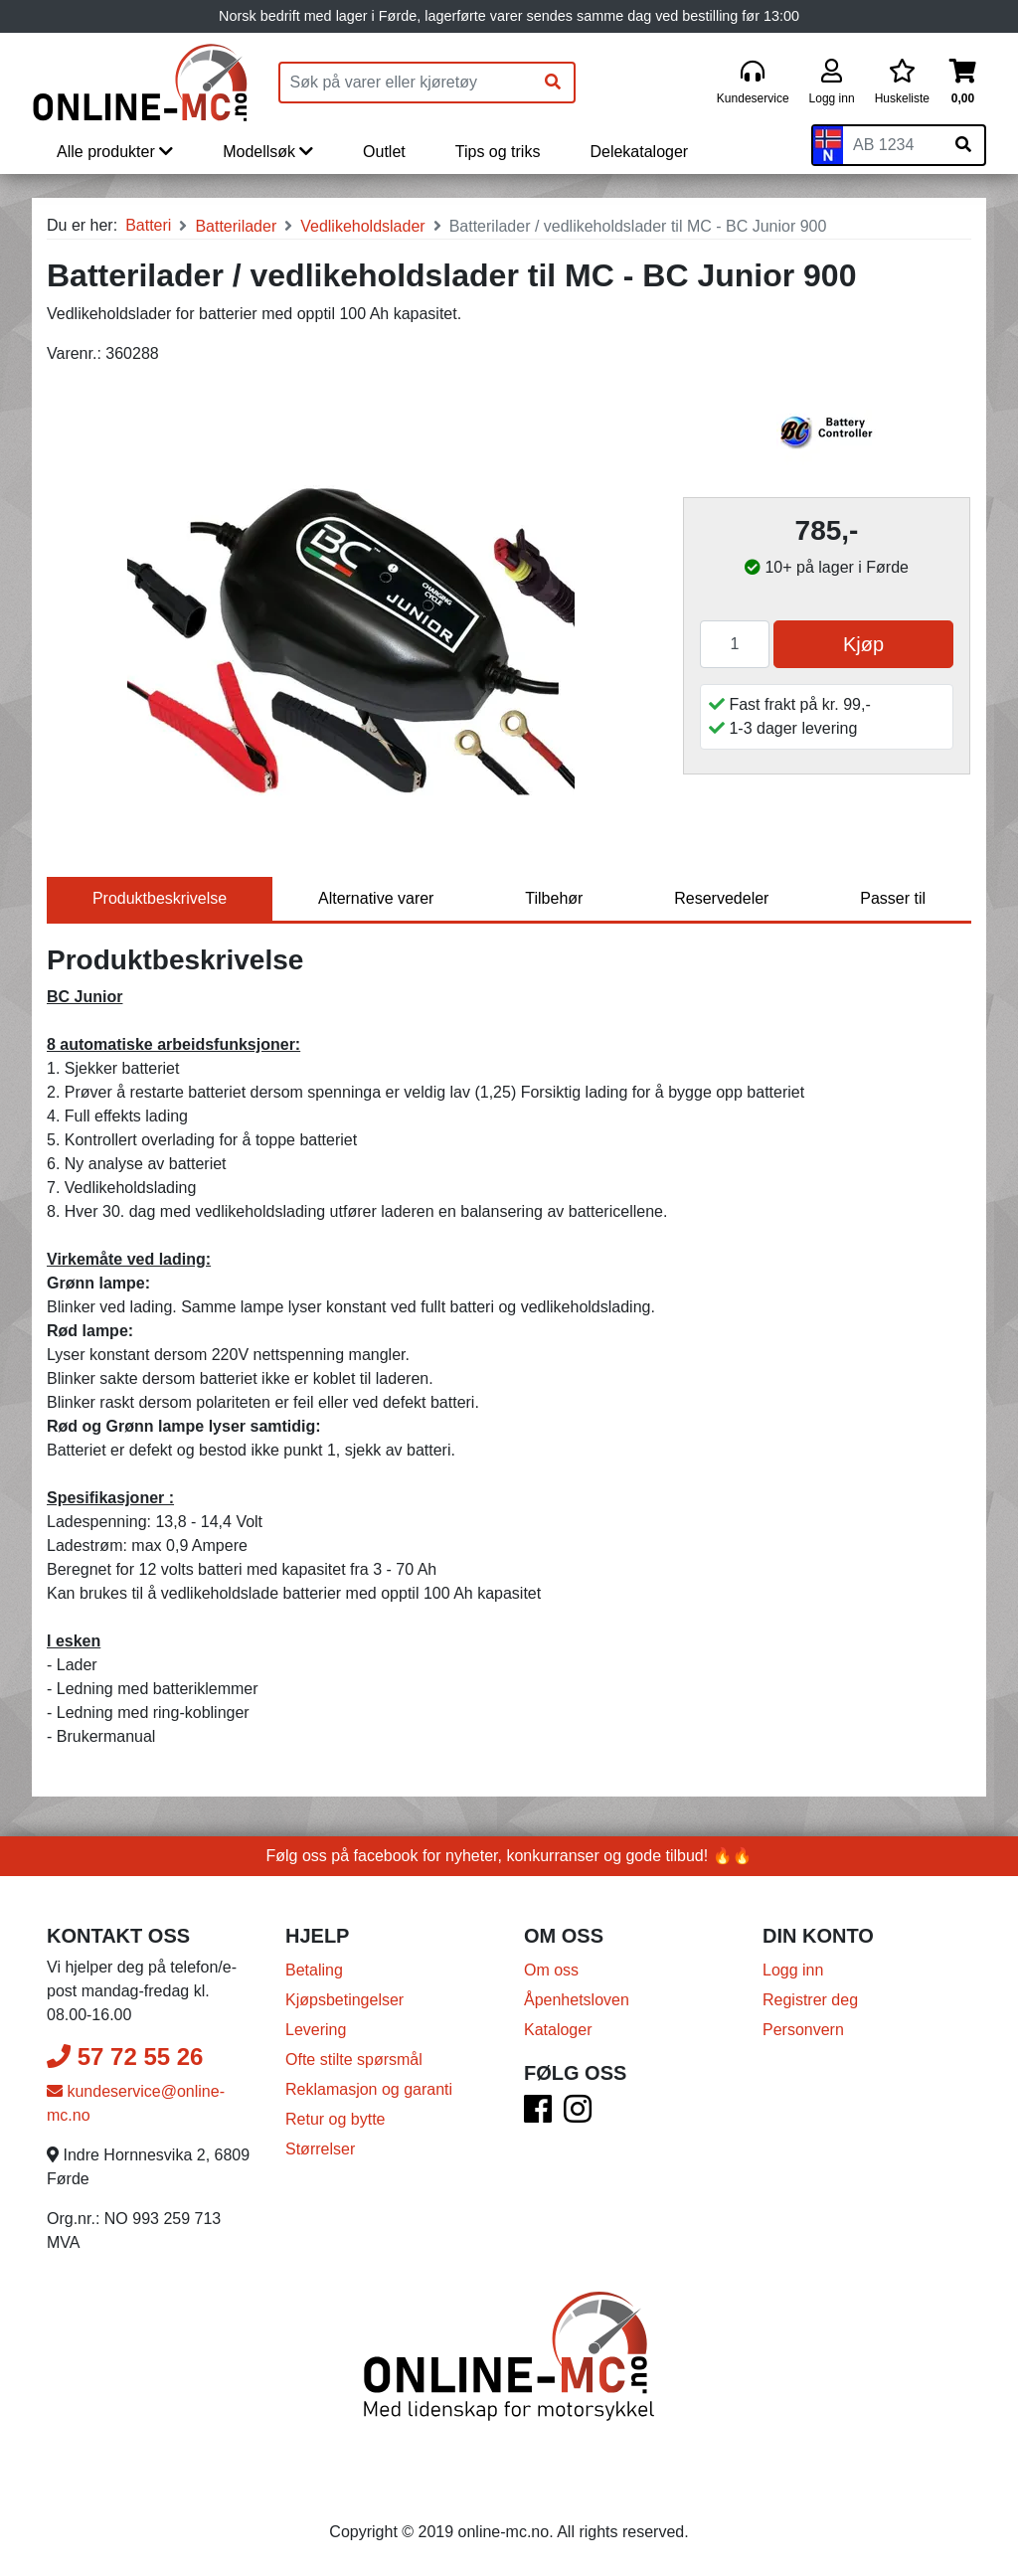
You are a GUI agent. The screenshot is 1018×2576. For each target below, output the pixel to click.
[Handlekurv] (962, 83)
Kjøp (863, 644)
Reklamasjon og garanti (368, 2089)
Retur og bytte (335, 2119)
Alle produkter (115, 151)
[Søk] (553, 82)
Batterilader (235, 226)
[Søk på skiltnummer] (963, 145)
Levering (315, 2029)
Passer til (893, 898)
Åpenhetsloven (576, 1999)
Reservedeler (721, 898)
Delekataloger (639, 151)
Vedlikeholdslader (362, 226)
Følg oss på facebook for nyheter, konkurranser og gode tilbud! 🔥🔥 (509, 1855)
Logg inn (793, 1970)
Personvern (803, 2029)
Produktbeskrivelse (159, 898)
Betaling (314, 1970)
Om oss (551, 1970)
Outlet (384, 151)
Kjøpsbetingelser (344, 1999)
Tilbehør (554, 898)
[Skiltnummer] (892, 145)
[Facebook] (538, 2115)
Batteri (148, 225)
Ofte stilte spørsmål (354, 2059)
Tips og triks (498, 151)
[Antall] (734, 644)
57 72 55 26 (125, 2056)
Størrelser (320, 2149)
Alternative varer (376, 898)
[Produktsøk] (406, 82)
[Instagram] (578, 2115)
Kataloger (558, 2029)
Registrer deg (810, 1999)
